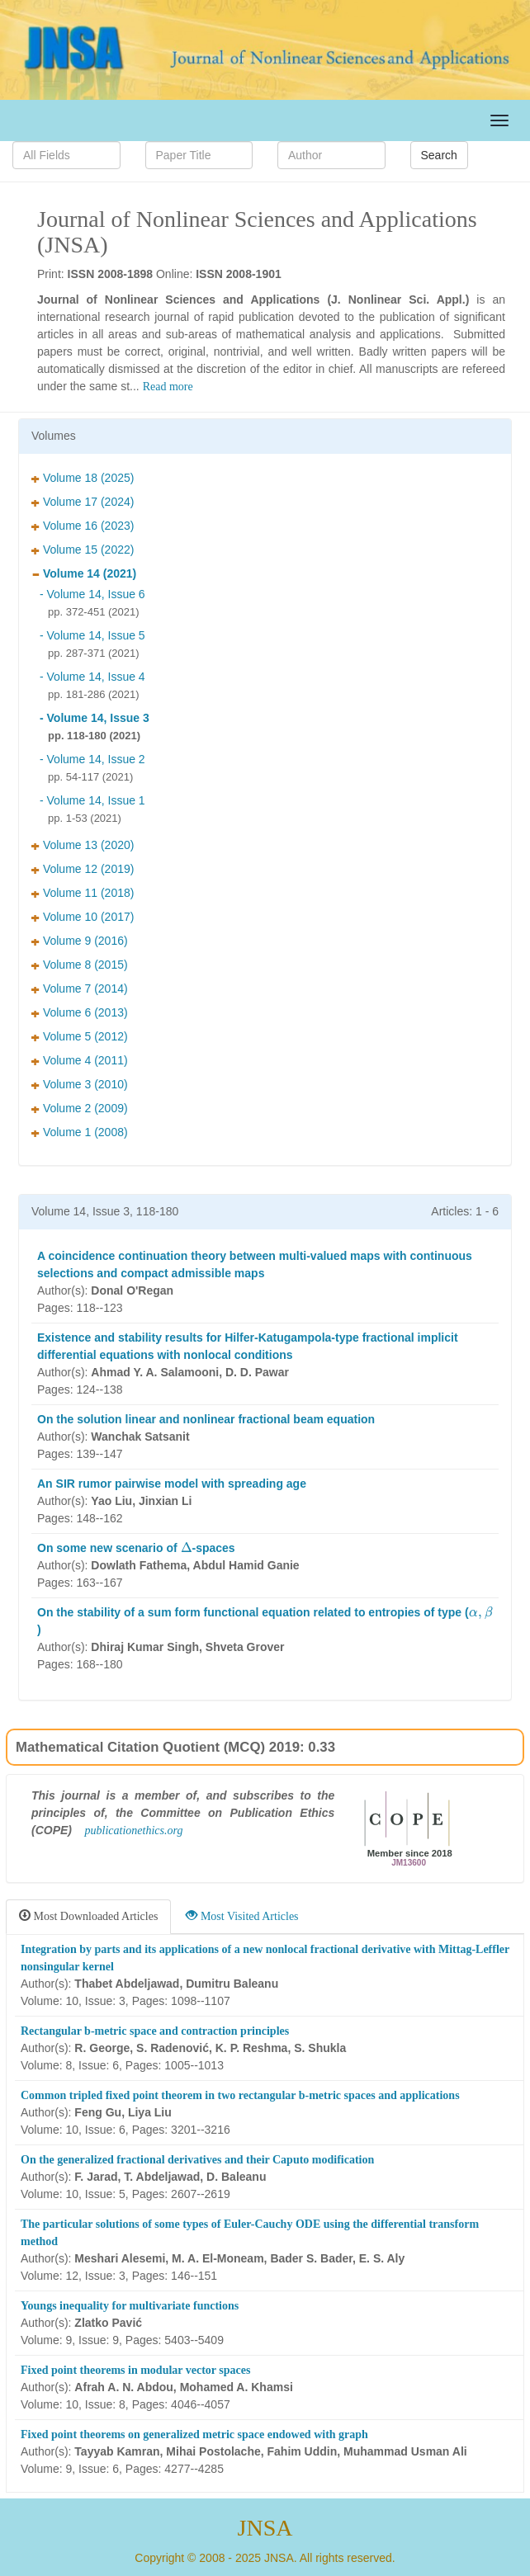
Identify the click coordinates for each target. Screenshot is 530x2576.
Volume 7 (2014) (79, 988)
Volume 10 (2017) (82, 916)
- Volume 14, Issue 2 (92, 759)
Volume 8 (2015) (79, 964)
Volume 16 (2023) (82, 525)
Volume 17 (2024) (82, 501)
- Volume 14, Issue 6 (92, 594)
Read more (168, 386)
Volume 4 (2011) (79, 1060)
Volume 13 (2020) (82, 845)
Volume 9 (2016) (79, 940)
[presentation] (186, 1547)
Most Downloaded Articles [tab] (88, 1916)
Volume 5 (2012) (79, 1036)
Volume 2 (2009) (79, 1108)
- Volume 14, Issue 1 (92, 800)
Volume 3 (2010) (79, 1084)
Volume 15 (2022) (82, 549)
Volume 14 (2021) (83, 573)
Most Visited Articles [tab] (242, 1916)
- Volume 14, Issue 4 (92, 676)
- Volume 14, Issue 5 (92, 635)
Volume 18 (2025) (82, 477)
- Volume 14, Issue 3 (94, 717)
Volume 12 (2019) (82, 868)
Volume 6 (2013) (79, 1012)
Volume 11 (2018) (82, 892)
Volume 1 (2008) (79, 1132)
